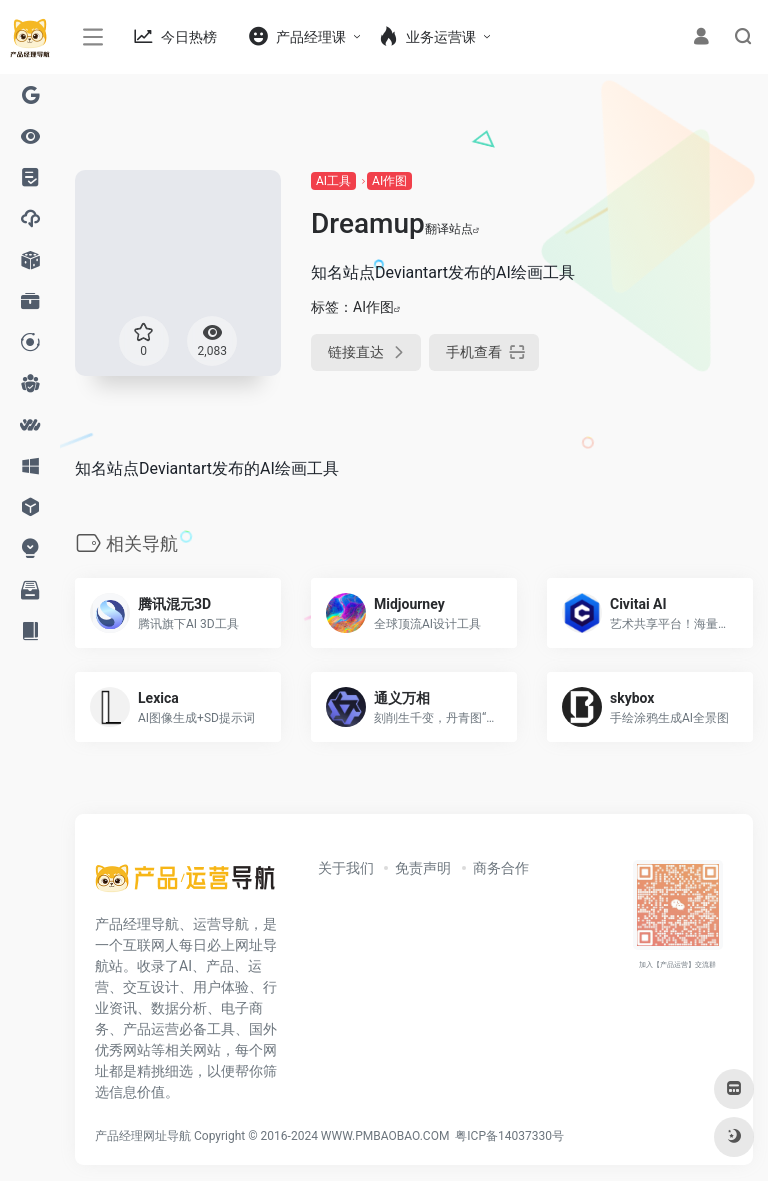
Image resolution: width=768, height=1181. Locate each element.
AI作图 (389, 181)
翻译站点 (452, 229)
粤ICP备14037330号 (509, 1136)
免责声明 (423, 868)
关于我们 (346, 868)
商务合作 (501, 868)
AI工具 (333, 181)
